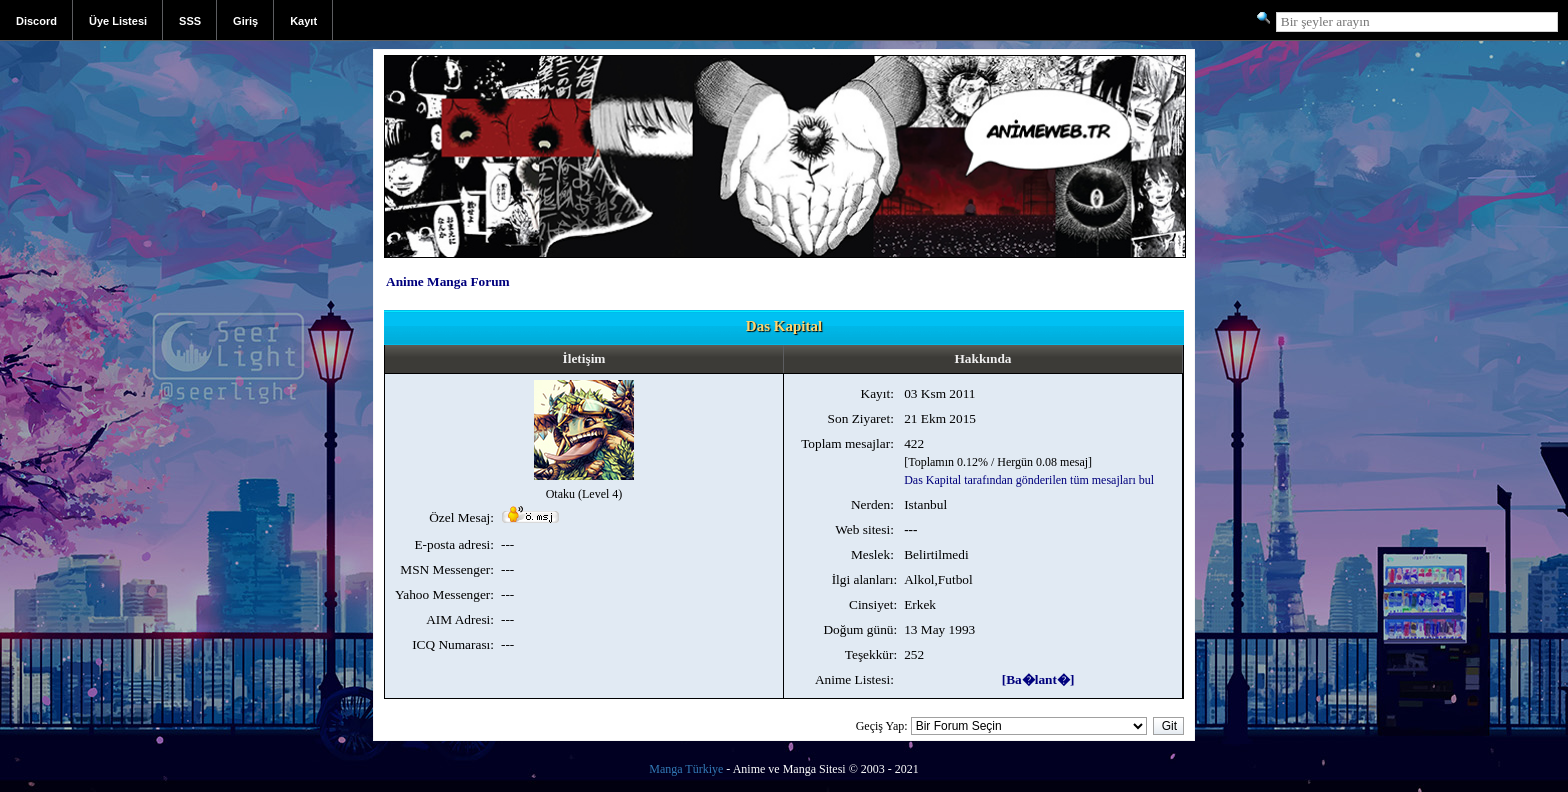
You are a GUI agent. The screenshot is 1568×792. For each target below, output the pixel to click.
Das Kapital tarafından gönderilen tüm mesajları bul (1029, 480)
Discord (36, 21)
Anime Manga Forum (448, 281)
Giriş (245, 21)
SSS (190, 21)
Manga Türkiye (686, 769)
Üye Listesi (118, 21)
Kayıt (303, 21)
